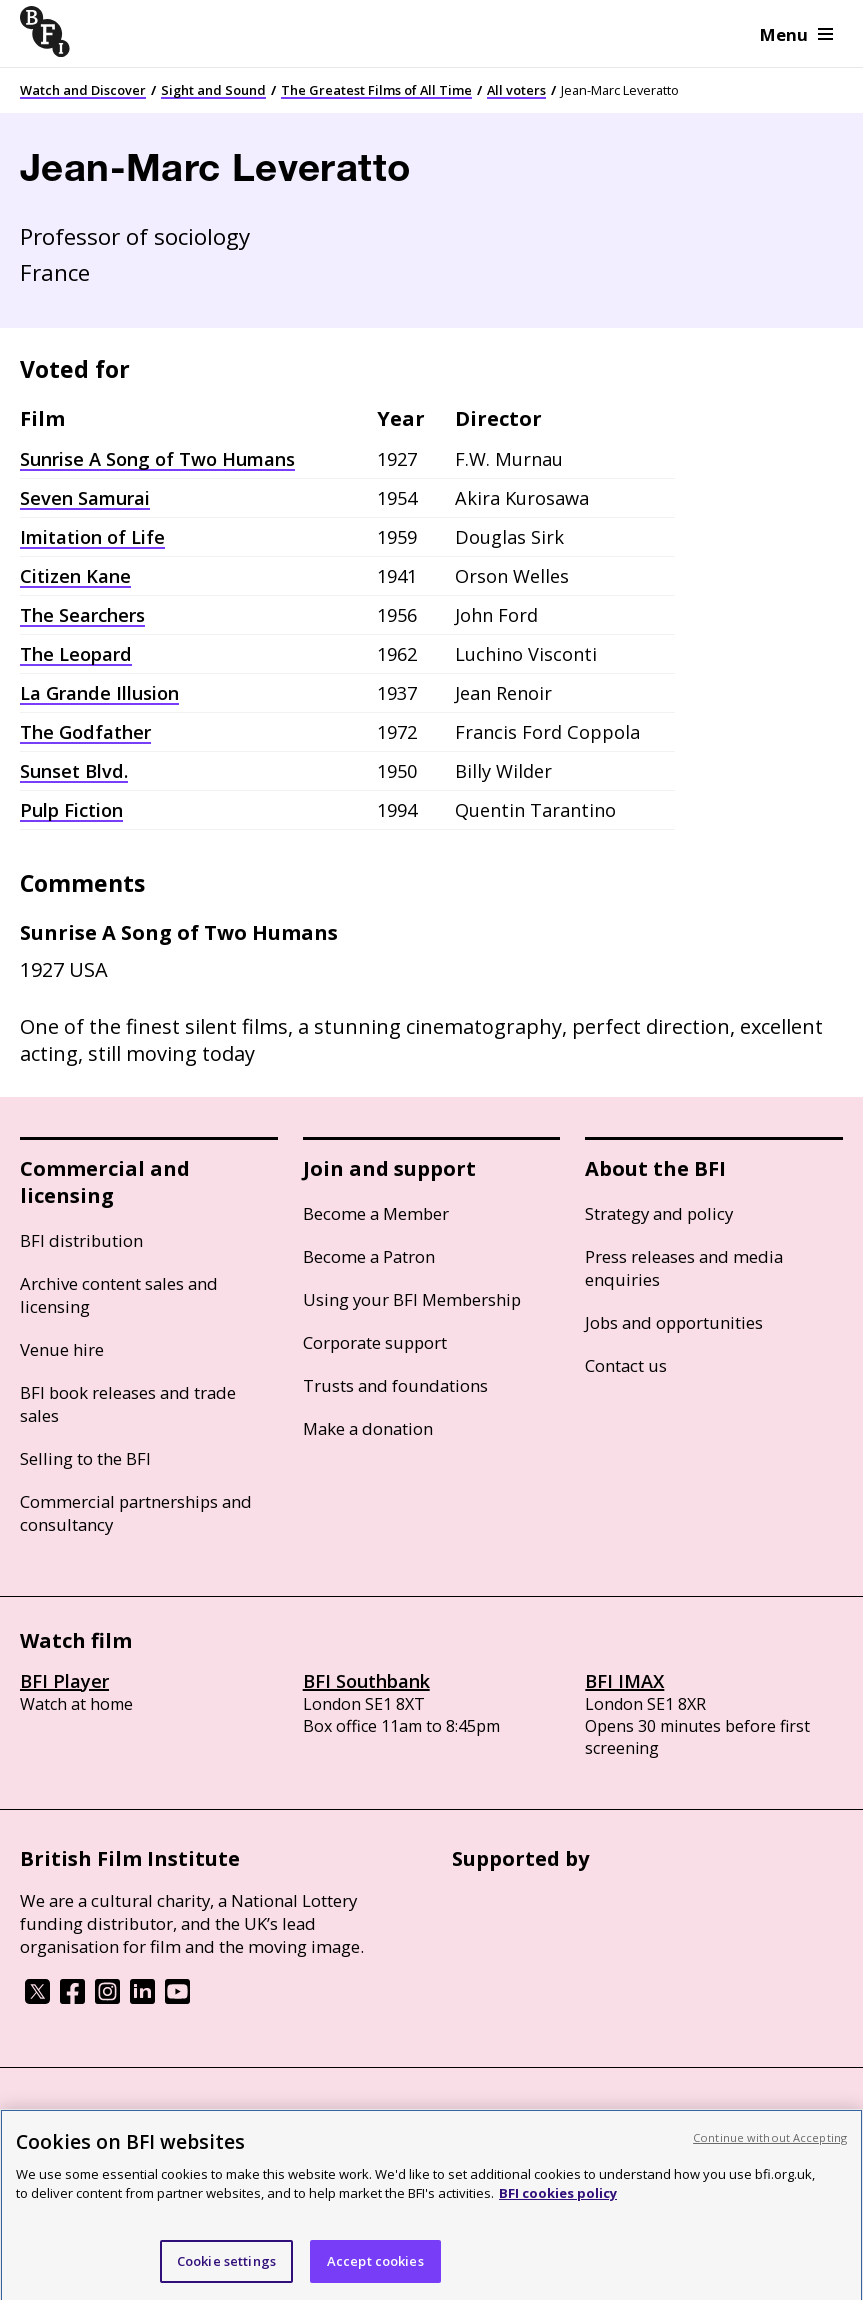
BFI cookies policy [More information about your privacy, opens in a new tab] (558, 2204)
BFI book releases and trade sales (128, 1404)
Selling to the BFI (85, 1458)
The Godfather (85, 732)
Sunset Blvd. (74, 771)
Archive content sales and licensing (119, 1295)
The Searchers (82, 615)
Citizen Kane (75, 576)
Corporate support (375, 1342)
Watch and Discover (83, 90)
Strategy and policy (659, 1213)
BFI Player (64, 1681)
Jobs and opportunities (674, 1322)
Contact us (626, 1365)
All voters (516, 90)
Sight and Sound (213, 90)
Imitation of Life (92, 537)
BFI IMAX (624, 1681)
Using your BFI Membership (412, 1299)
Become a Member (376, 1213)
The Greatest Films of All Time (376, 90)
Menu (796, 34)
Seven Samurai (85, 498)
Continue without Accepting (770, 2148)
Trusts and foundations (395, 1385)
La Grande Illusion (99, 693)
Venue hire (62, 1349)
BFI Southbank (366, 1681)
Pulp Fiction (71, 810)
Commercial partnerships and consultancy (136, 1513)
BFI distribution (81, 1240)
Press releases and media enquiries (684, 1268)
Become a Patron (369, 1256)
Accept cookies (375, 2272)
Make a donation (368, 1428)
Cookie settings (226, 2272)
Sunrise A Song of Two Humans (157, 459)
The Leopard (76, 654)
